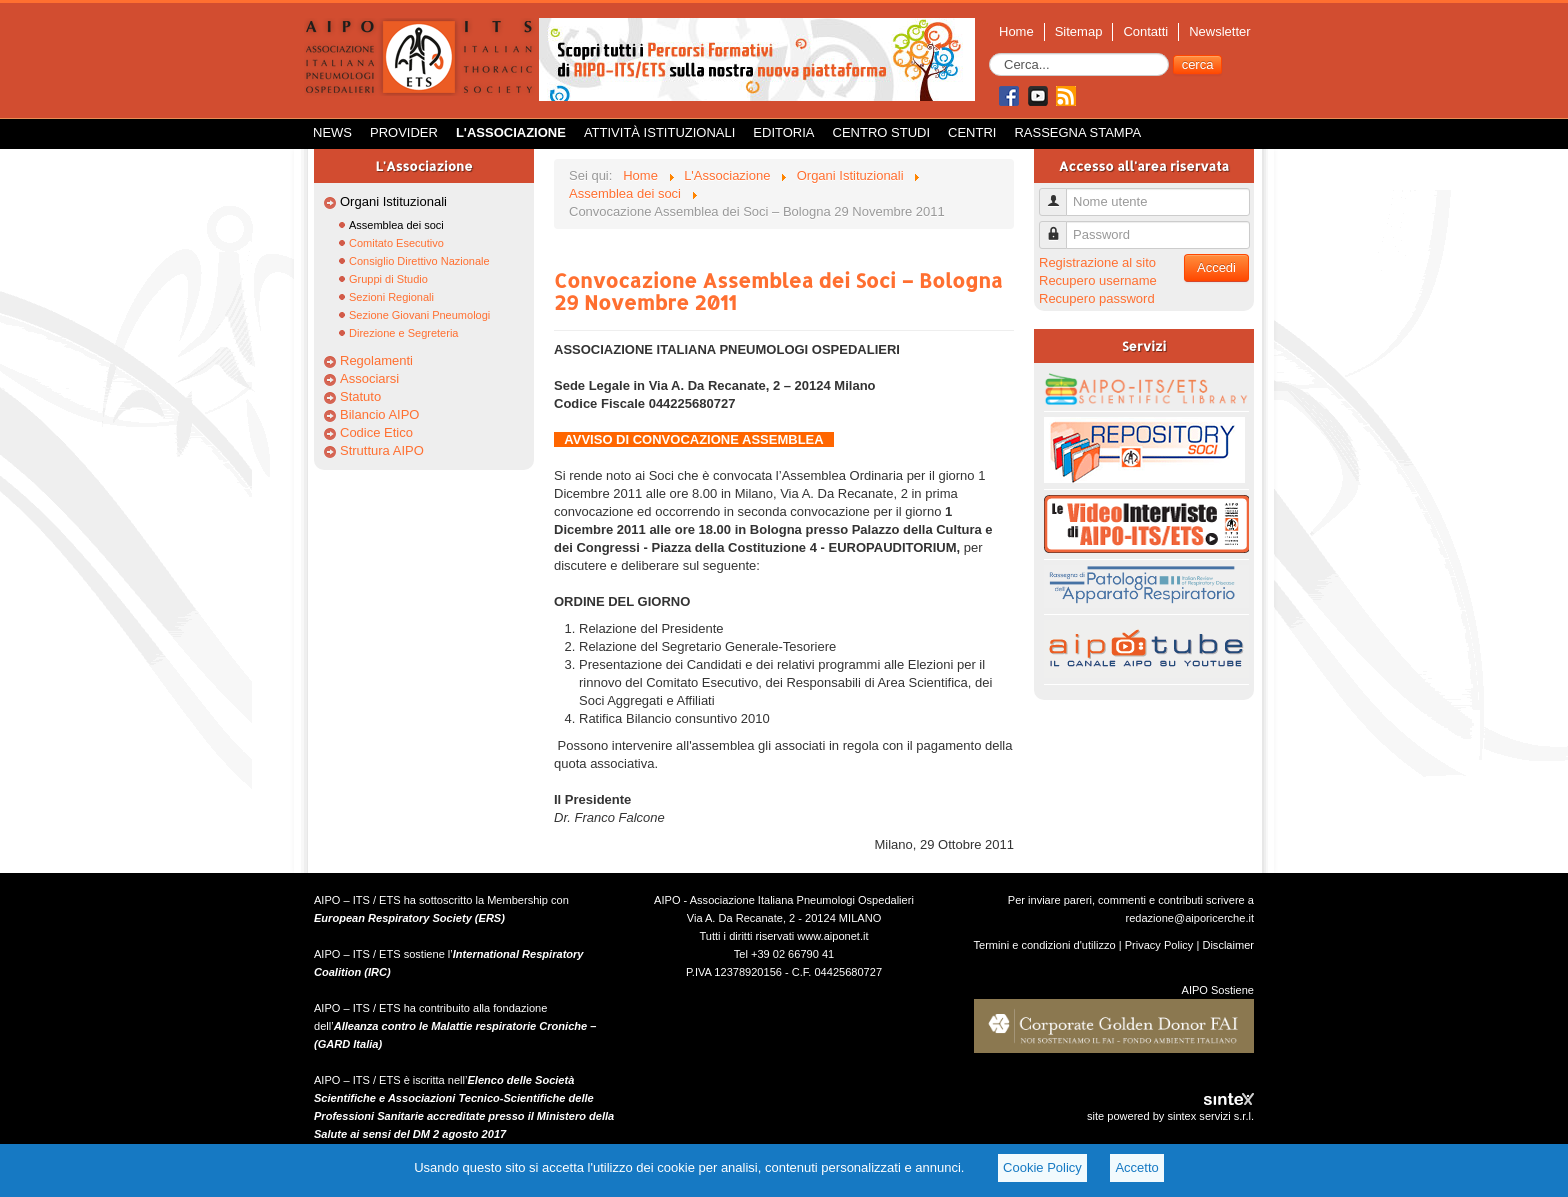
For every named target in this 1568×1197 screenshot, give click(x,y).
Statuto (360, 396)
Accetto (1136, 1167)
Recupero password (1097, 298)
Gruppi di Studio (388, 279)
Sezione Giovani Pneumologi (419, 315)
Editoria (783, 132)
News (332, 132)
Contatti (1145, 31)
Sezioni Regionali (391, 297)
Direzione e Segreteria (403, 333)
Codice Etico (376, 432)
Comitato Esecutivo (396, 243)
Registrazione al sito (1097, 262)
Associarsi (369, 378)
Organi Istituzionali (393, 201)
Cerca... (989, 53)
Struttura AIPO (382, 450)
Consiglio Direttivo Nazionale (419, 261)
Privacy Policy (1159, 945)
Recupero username (1098, 280)
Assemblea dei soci (396, 225)
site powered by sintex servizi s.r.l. (1170, 1116)
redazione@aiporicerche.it (1189, 918)
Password (1060, 226)
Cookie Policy (1042, 1167)
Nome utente (1060, 193)
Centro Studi (882, 132)
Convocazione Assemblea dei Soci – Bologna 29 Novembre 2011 (778, 291)
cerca (1198, 64)
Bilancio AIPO (380, 414)
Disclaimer (1228, 945)
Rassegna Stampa (1077, 132)
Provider (404, 132)
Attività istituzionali (659, 132)
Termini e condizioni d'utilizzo (1045, 945)
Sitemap (1079, 31)
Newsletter (1219, 31)
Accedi (1216, 267)
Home (1016, 31)
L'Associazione (511, 132)
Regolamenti (376, 360)
